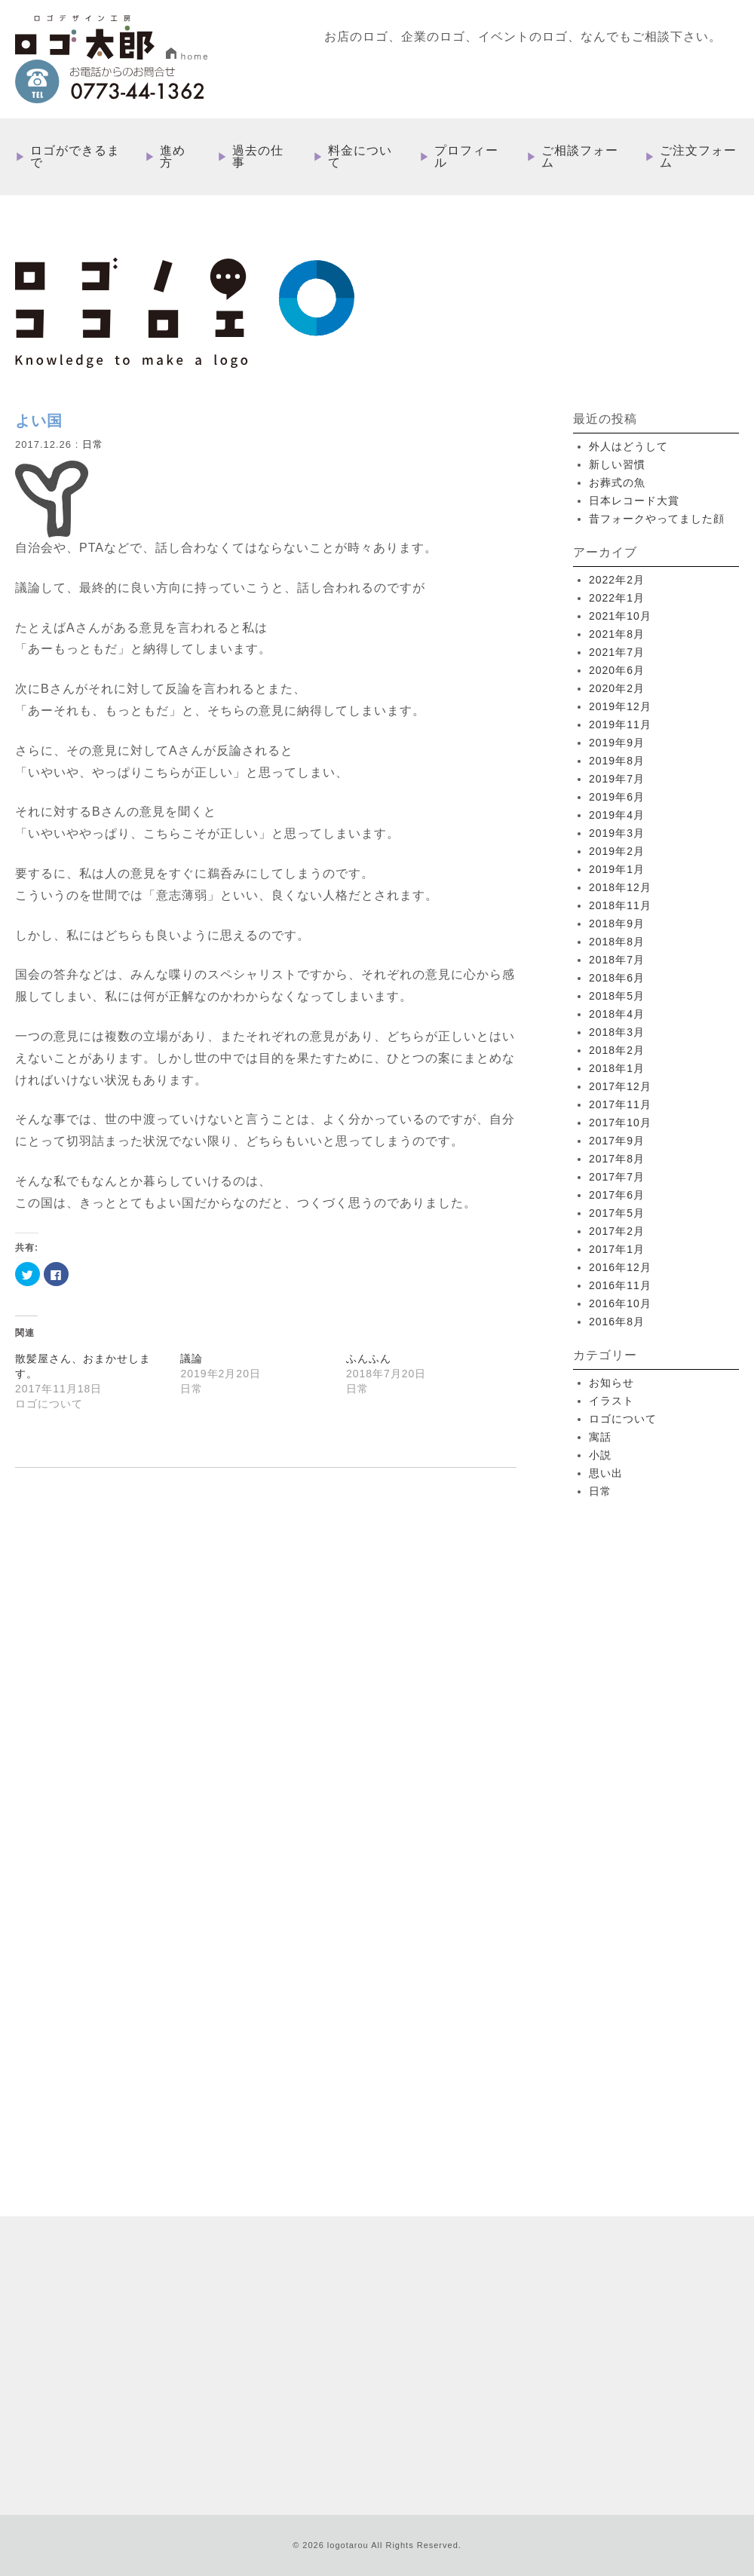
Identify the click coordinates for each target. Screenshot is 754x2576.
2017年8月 (617, 1159)
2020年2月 (617, 688)
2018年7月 (617, 960)
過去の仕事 (258, 157)
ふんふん (368, 1358)
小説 (600, 1455)
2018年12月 (620, 887)
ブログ (468, 2357)
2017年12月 (620, 1086)
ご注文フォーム (698, 157)
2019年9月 (617, 743)
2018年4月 (617, 1014)
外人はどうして (628, 446)
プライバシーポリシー (659, 2357)
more (157, 2044)
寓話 (600, 1437)
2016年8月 (617, 1322)
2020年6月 (617, 670)
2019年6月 (617, 797)
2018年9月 (617, 923)
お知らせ (611, 1383)
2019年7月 (617, 779)
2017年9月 (617, 1141)
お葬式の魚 (617, 482)
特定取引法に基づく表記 (546, 2357)
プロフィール (466, 157)
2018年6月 (617, 978)
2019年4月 (617, 815)
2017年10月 (620, 1122)
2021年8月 (617, 634)
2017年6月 (617, 1195)
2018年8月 (617, 942)
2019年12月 (620, 706)
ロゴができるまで (75, 157)
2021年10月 (620, 616)
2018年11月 (620, 905)
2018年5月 (617, 996)
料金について (360, 157)
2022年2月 (617, 580)
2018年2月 (617, 1050)
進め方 (172, 157)
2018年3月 (617, 1032)
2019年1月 (617, 869)
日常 (92, 444)
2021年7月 (617, 652)
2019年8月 (617, 761)
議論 (191, 1358)
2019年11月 (620, 724)
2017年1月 (617, 1249)
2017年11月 (620, 1104)
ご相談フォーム (579, 157)
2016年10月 (620, 1303)
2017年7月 (617, 1177)
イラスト (611, 1401)
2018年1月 (617, 1068)
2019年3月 (617, 833)
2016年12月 (620, 1267)
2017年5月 (617, 1213)
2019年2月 (617, 851)
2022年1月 (617, 598)
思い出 (606, 1473)
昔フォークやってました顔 (657, 519)
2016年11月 (620, 1285)
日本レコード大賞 (634, 501)
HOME (386, 2212)
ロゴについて (623, 1419)
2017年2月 (617, 1231)
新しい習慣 (617, 464)
